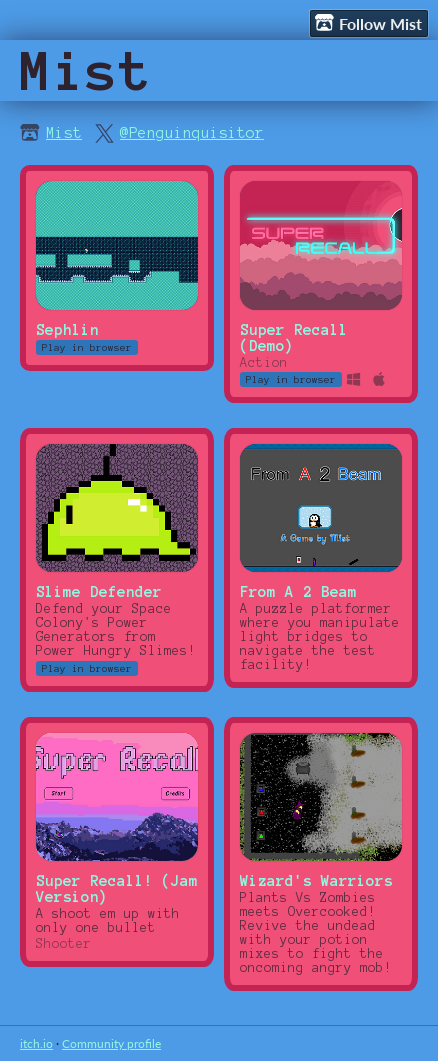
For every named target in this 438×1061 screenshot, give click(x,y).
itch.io (36, 1043)
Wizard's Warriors (316, 881)
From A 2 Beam (298, 592)
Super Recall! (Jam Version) (117, 889)
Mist (64, 133)
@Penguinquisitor (192, 133)
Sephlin (67, 330)
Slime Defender (99, 592)
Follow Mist (368, 23)
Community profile (111, 1043)
